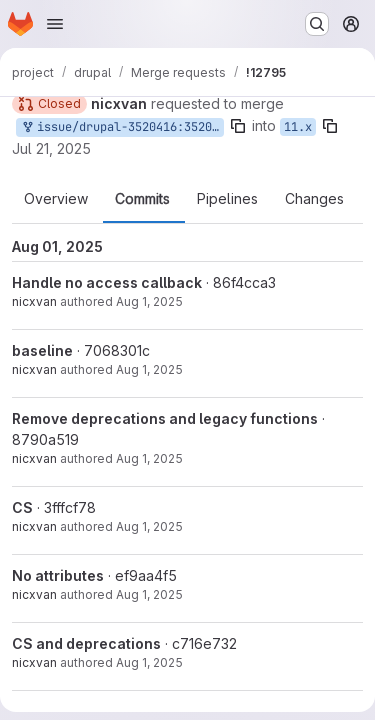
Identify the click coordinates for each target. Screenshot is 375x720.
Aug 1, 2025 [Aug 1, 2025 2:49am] (149, 594)
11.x (298, 127)
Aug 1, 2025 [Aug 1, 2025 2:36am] (149, 662)
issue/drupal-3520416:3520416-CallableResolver (122, 127)
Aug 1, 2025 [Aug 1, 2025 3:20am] (149, 301)
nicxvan (34, 301)
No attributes (58, 575)
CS (22, 507)
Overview (56, 199)
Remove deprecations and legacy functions (165, 418)
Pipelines (227, 199)
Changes (314, 199)
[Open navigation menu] (55, 24)
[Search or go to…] (317, 24)
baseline (42, 350)
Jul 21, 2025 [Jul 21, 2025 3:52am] (51, 148)
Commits (142, 199)
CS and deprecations (86, 643)
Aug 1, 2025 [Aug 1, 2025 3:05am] (149, 369)
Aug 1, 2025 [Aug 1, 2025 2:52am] (149, 526)
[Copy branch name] (238, 126)
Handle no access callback (107, 282)
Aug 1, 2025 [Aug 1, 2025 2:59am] (149, 458)
